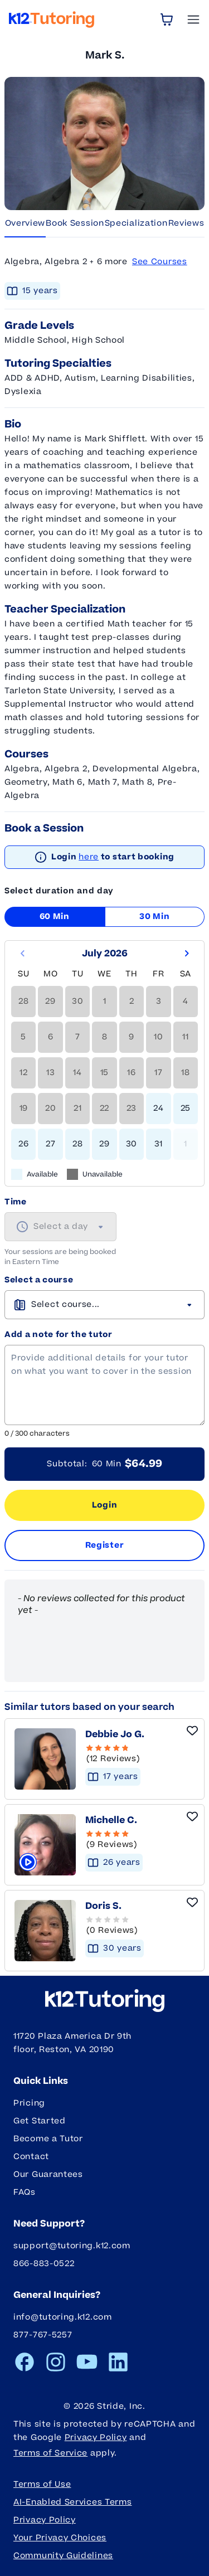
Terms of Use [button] (42, 2484)
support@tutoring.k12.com (71, 2246)
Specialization (136, 223)
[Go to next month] (187, 954)
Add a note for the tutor (58, 1334)
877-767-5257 (42, 2335)
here (89, 857)
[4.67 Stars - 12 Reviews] (134, 1754)
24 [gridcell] (158, 1108)
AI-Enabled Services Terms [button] (72, 2502)
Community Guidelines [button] (63, 2556)
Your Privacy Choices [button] (59, 2538)
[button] (133, 1926)
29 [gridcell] (104, 1144)
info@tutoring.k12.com (62, 2317)
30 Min (154, 916)
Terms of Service (50, 2453)
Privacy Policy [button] (44, 2520)
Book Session (75, 223)
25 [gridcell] (186, 1108)
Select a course (39, 1280)
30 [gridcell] (131, 1144)
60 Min (55, 916)
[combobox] (60, 1226)
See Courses (159, 262)
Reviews (186, 223)
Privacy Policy (96, 2437)
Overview (25, 223)
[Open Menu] (193, 19)
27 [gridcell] (50, 1144)
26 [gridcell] (23, 1144)
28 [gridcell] (77, 1144)
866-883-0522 (43, 2263)
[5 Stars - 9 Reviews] (133, 1840)
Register (104, 1545)
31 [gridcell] (158, 1144)
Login (105, 1505)
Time (15, 1202)
